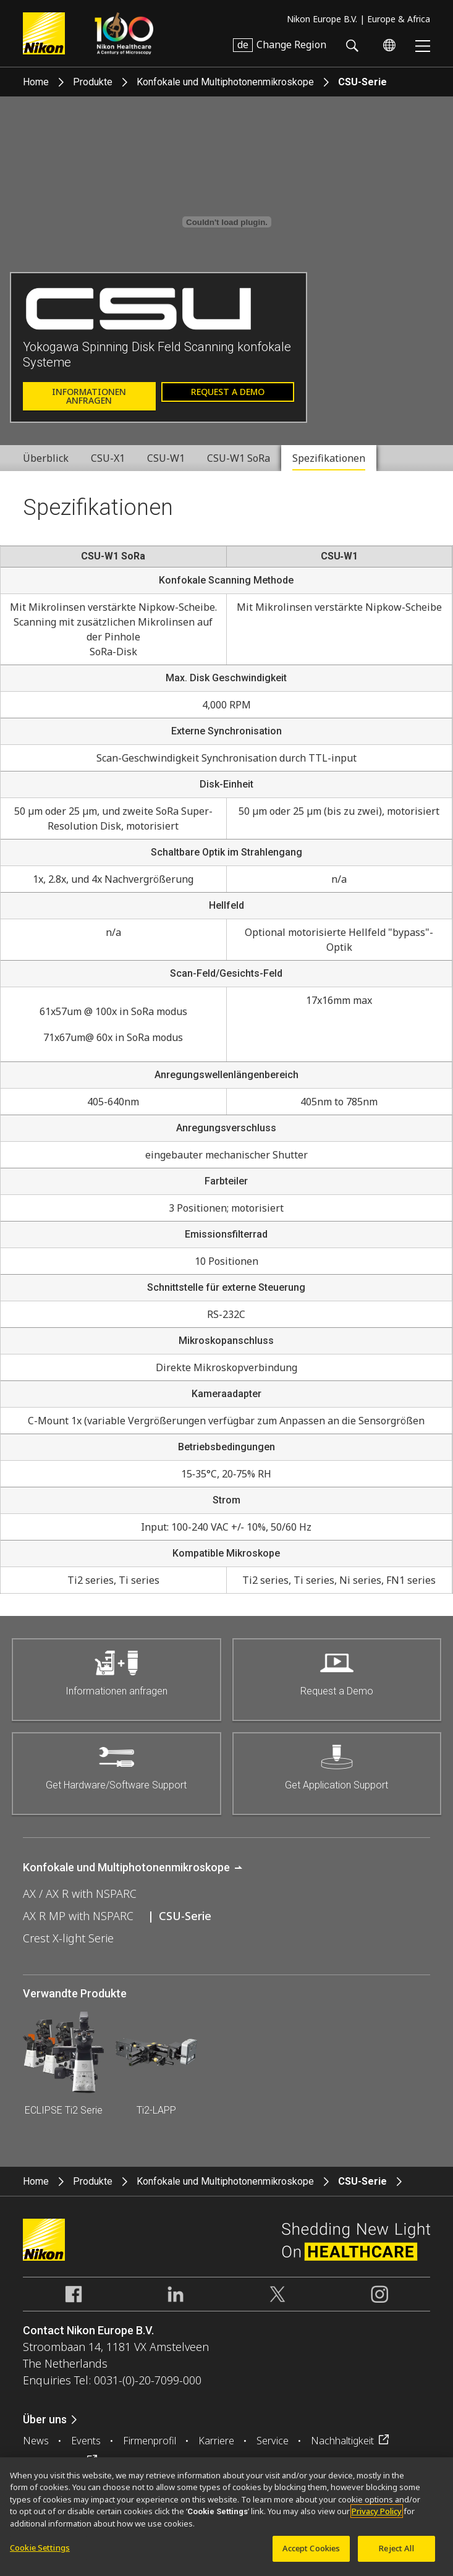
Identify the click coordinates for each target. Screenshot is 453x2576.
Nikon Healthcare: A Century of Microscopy (124, 33)
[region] (226, 2516)
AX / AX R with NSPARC (80, 1893)
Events (86, 2440)
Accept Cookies (311, 2548)
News (36, 2440)
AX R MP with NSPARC (78, 1915)
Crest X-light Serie (68, 1938)
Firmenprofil (149, 2440)
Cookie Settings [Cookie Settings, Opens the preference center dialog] (40, 2547)
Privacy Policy (377, 2511)
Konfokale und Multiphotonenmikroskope (225, 82)
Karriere (216, 2440)
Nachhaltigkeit (342, 2440)
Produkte (92, 82)
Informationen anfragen (89, 396)
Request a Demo (228, 391)
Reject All (396, 2548)
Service (272, 2440)
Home (36, 82)
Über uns (45, 2419)
